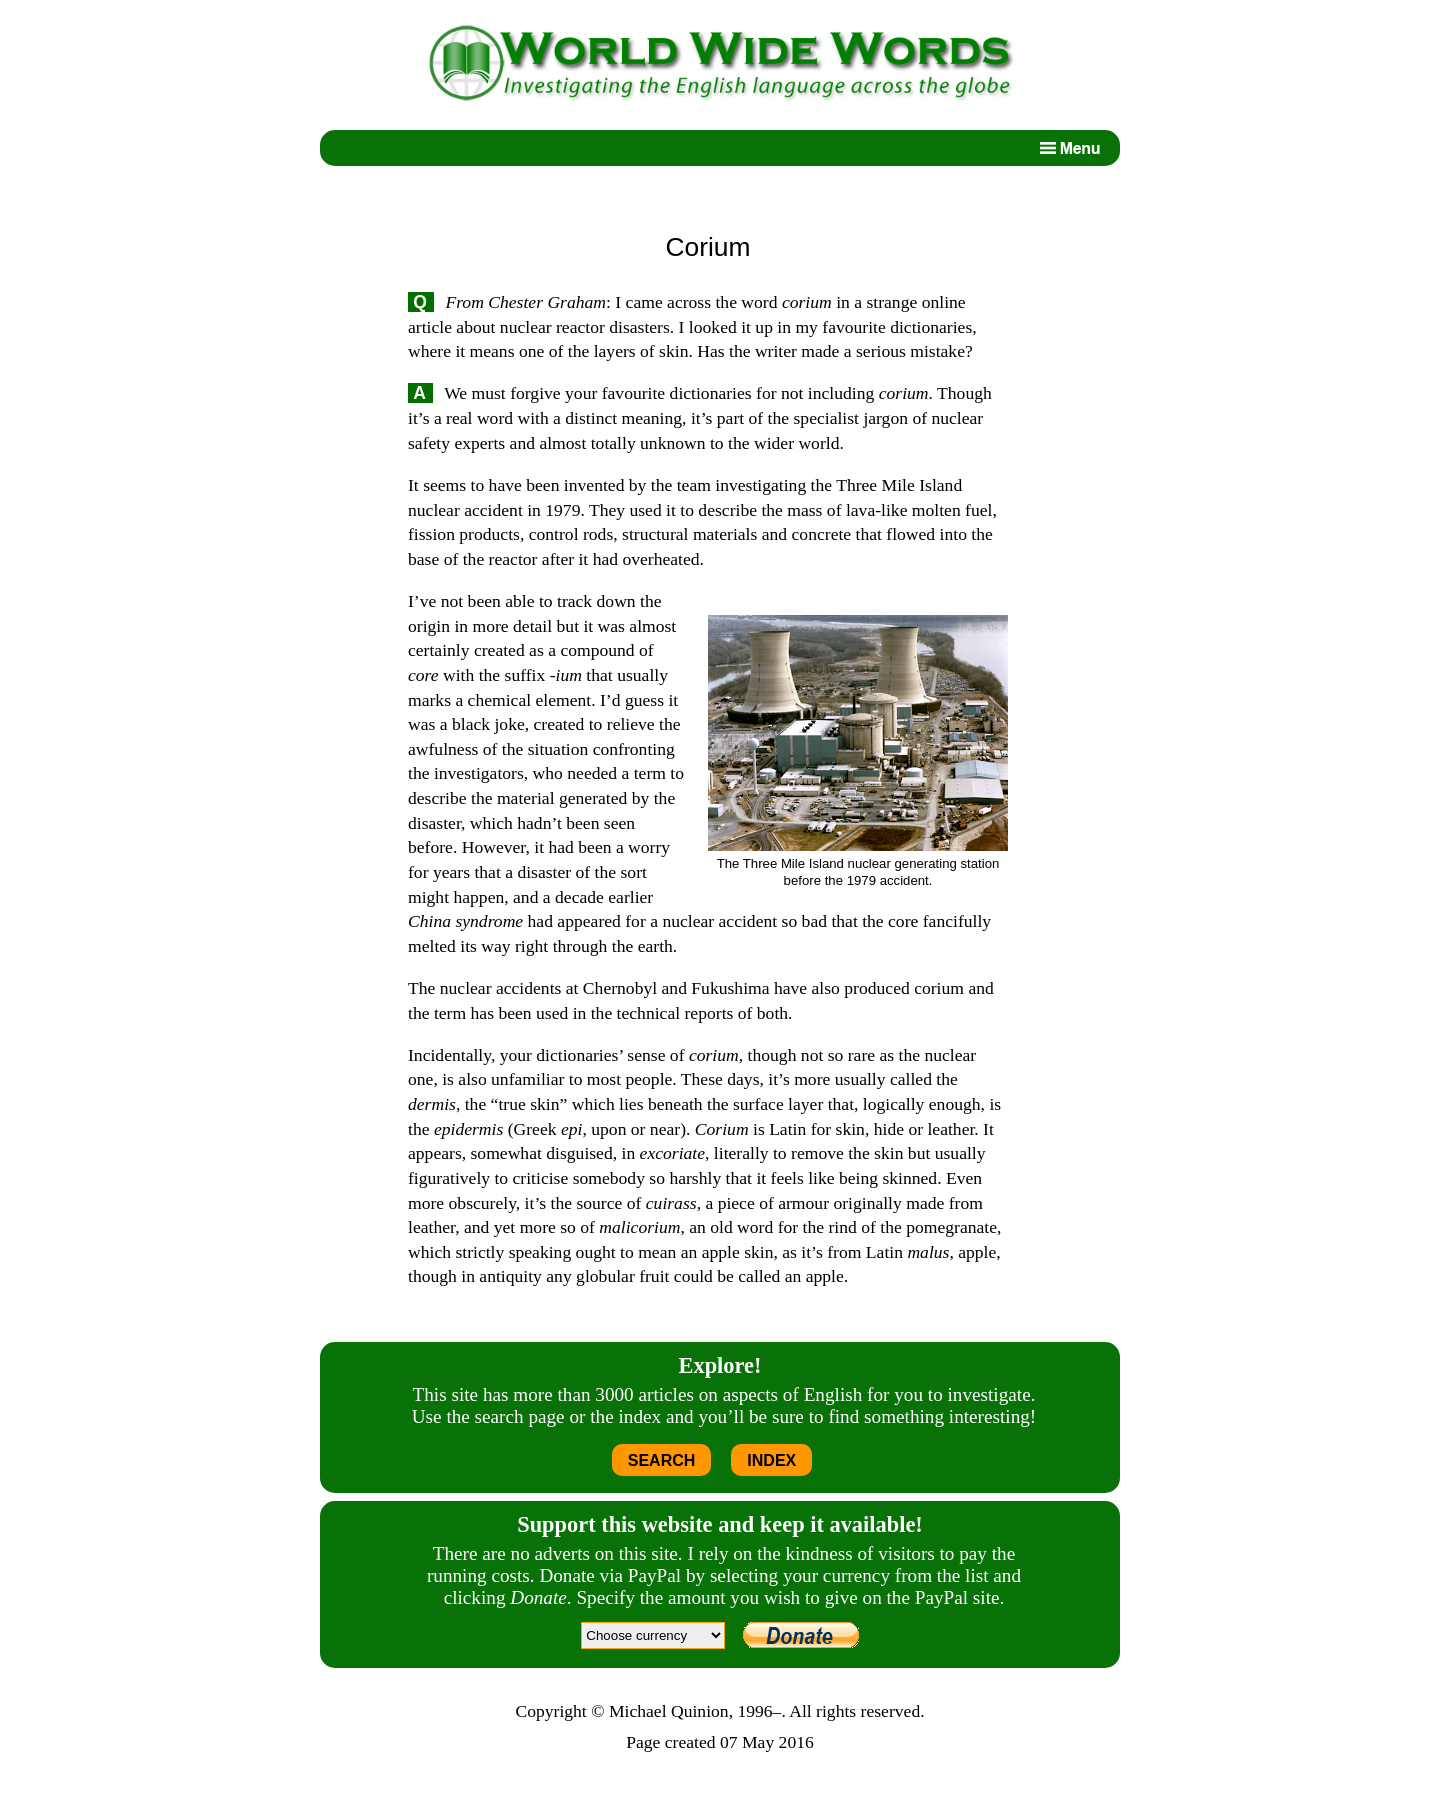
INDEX (771, 1460)
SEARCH (662, 1460)
